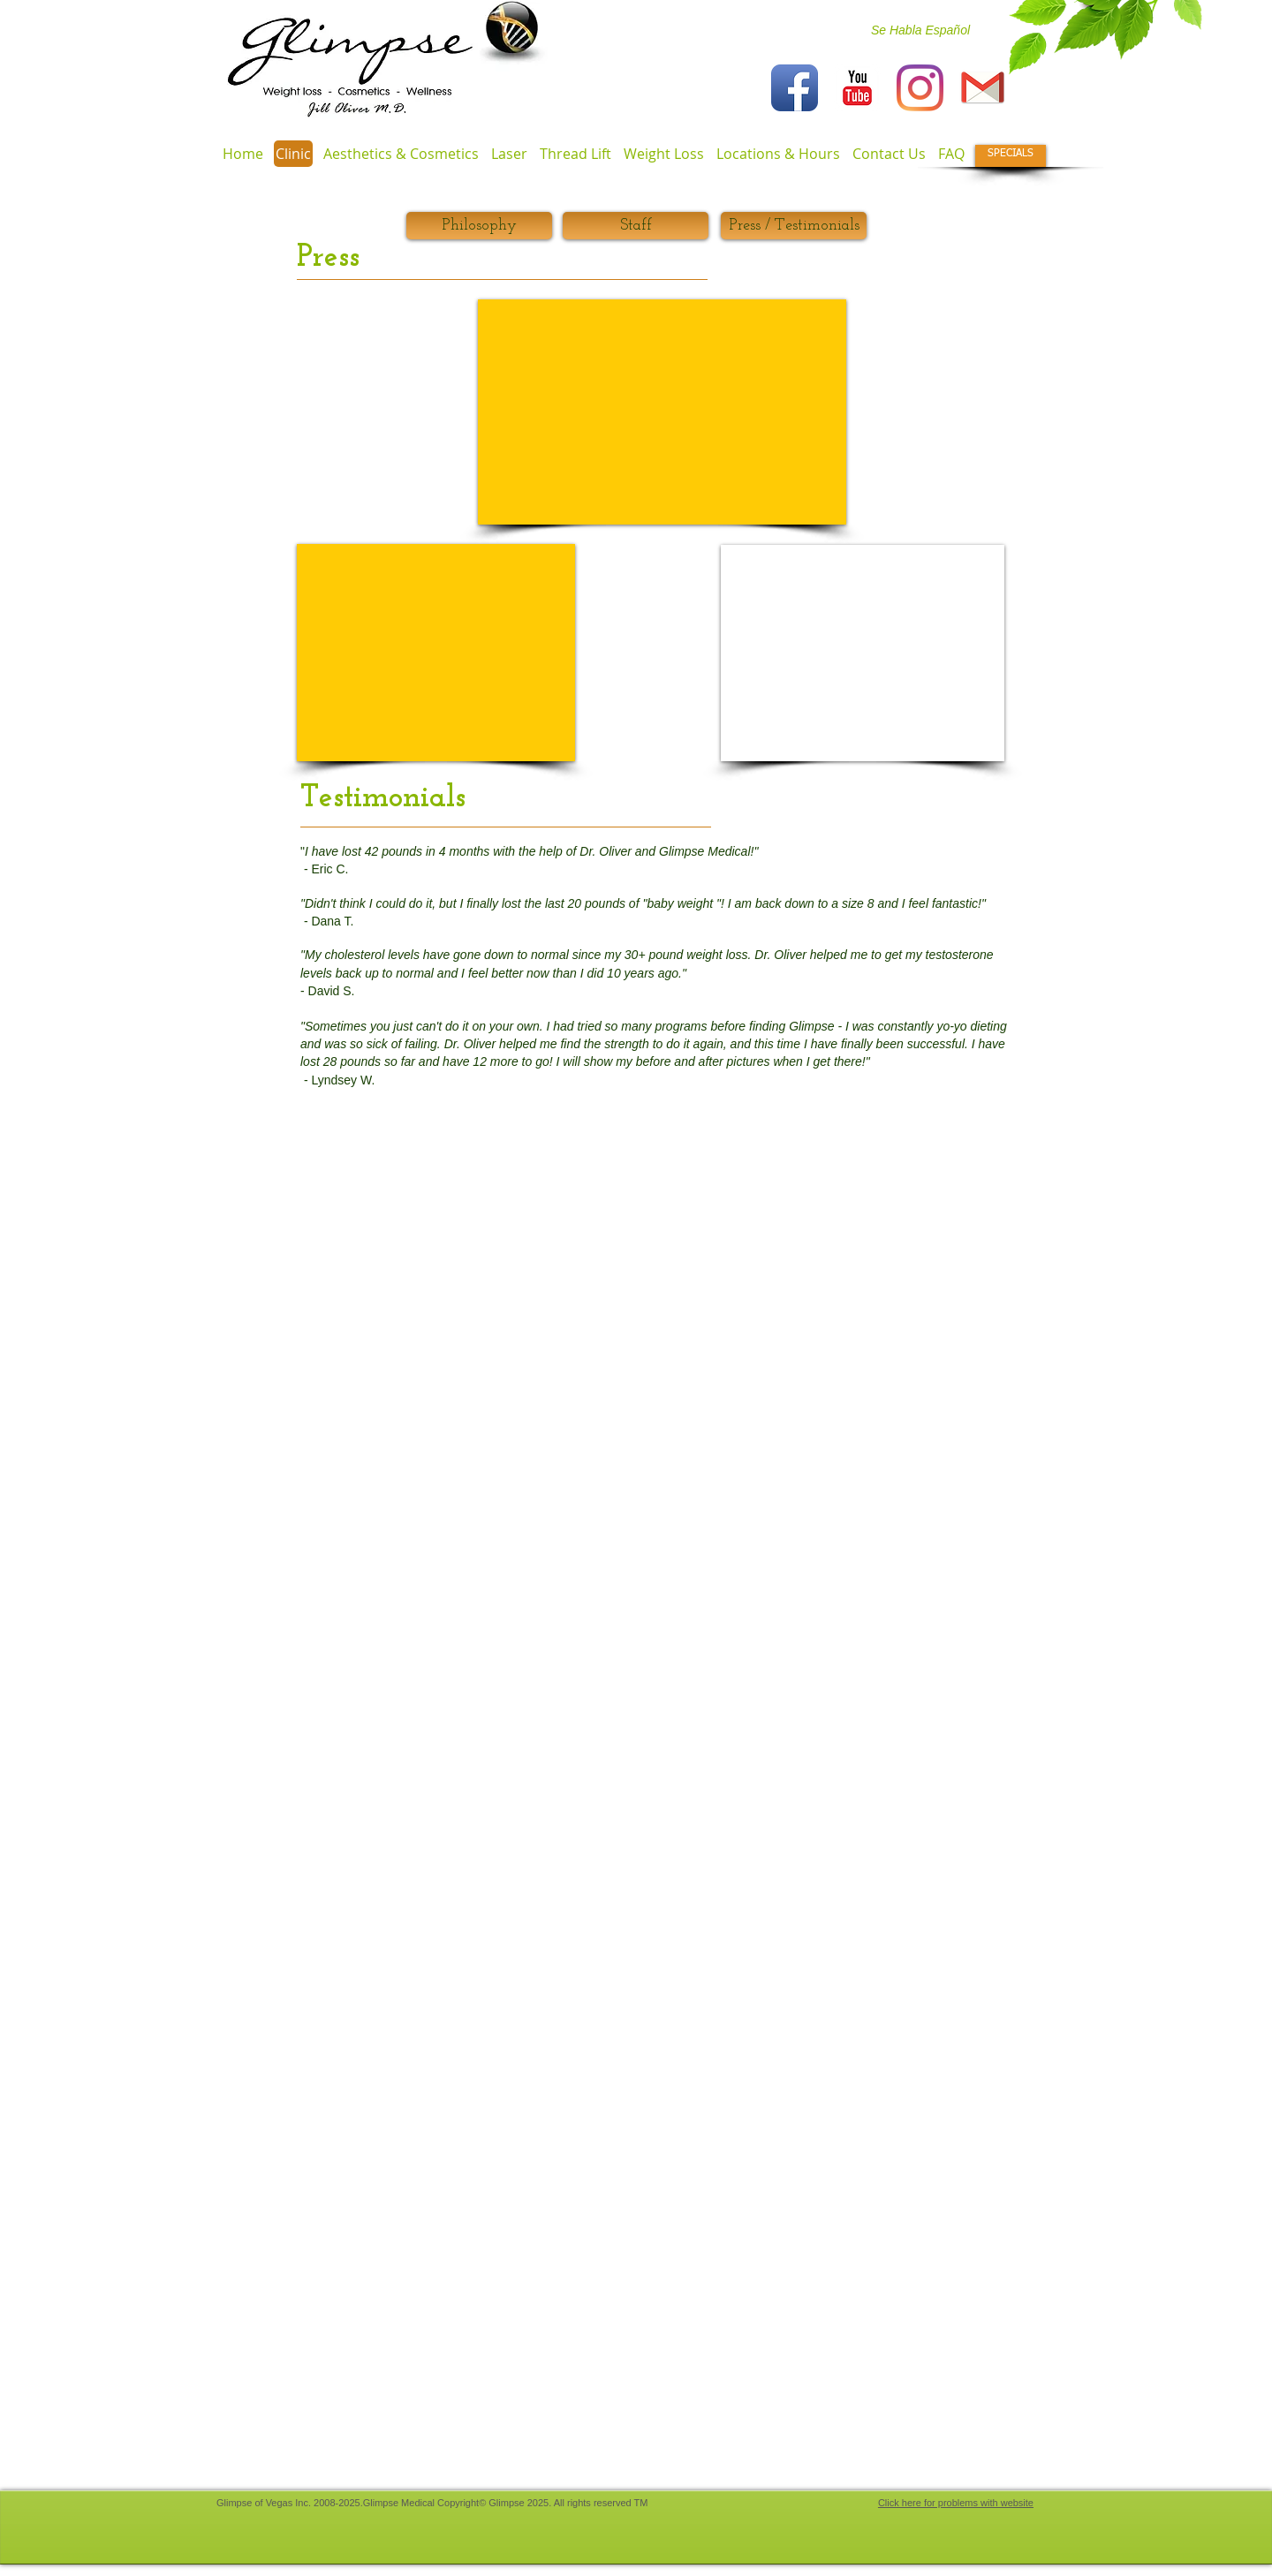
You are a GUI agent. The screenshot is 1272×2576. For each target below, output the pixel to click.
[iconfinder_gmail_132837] (982, 87)
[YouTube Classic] (857, 87)
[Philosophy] (479, 225)
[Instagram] (920, 87)
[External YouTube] (436, 652)
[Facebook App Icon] (794, 87)
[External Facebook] (662, 412)
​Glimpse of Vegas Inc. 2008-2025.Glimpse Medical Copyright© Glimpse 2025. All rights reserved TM (431, 2502)
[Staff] (635, 225)
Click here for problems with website (956, 2502)
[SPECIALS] (1010, 156)
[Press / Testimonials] (794, 225)
